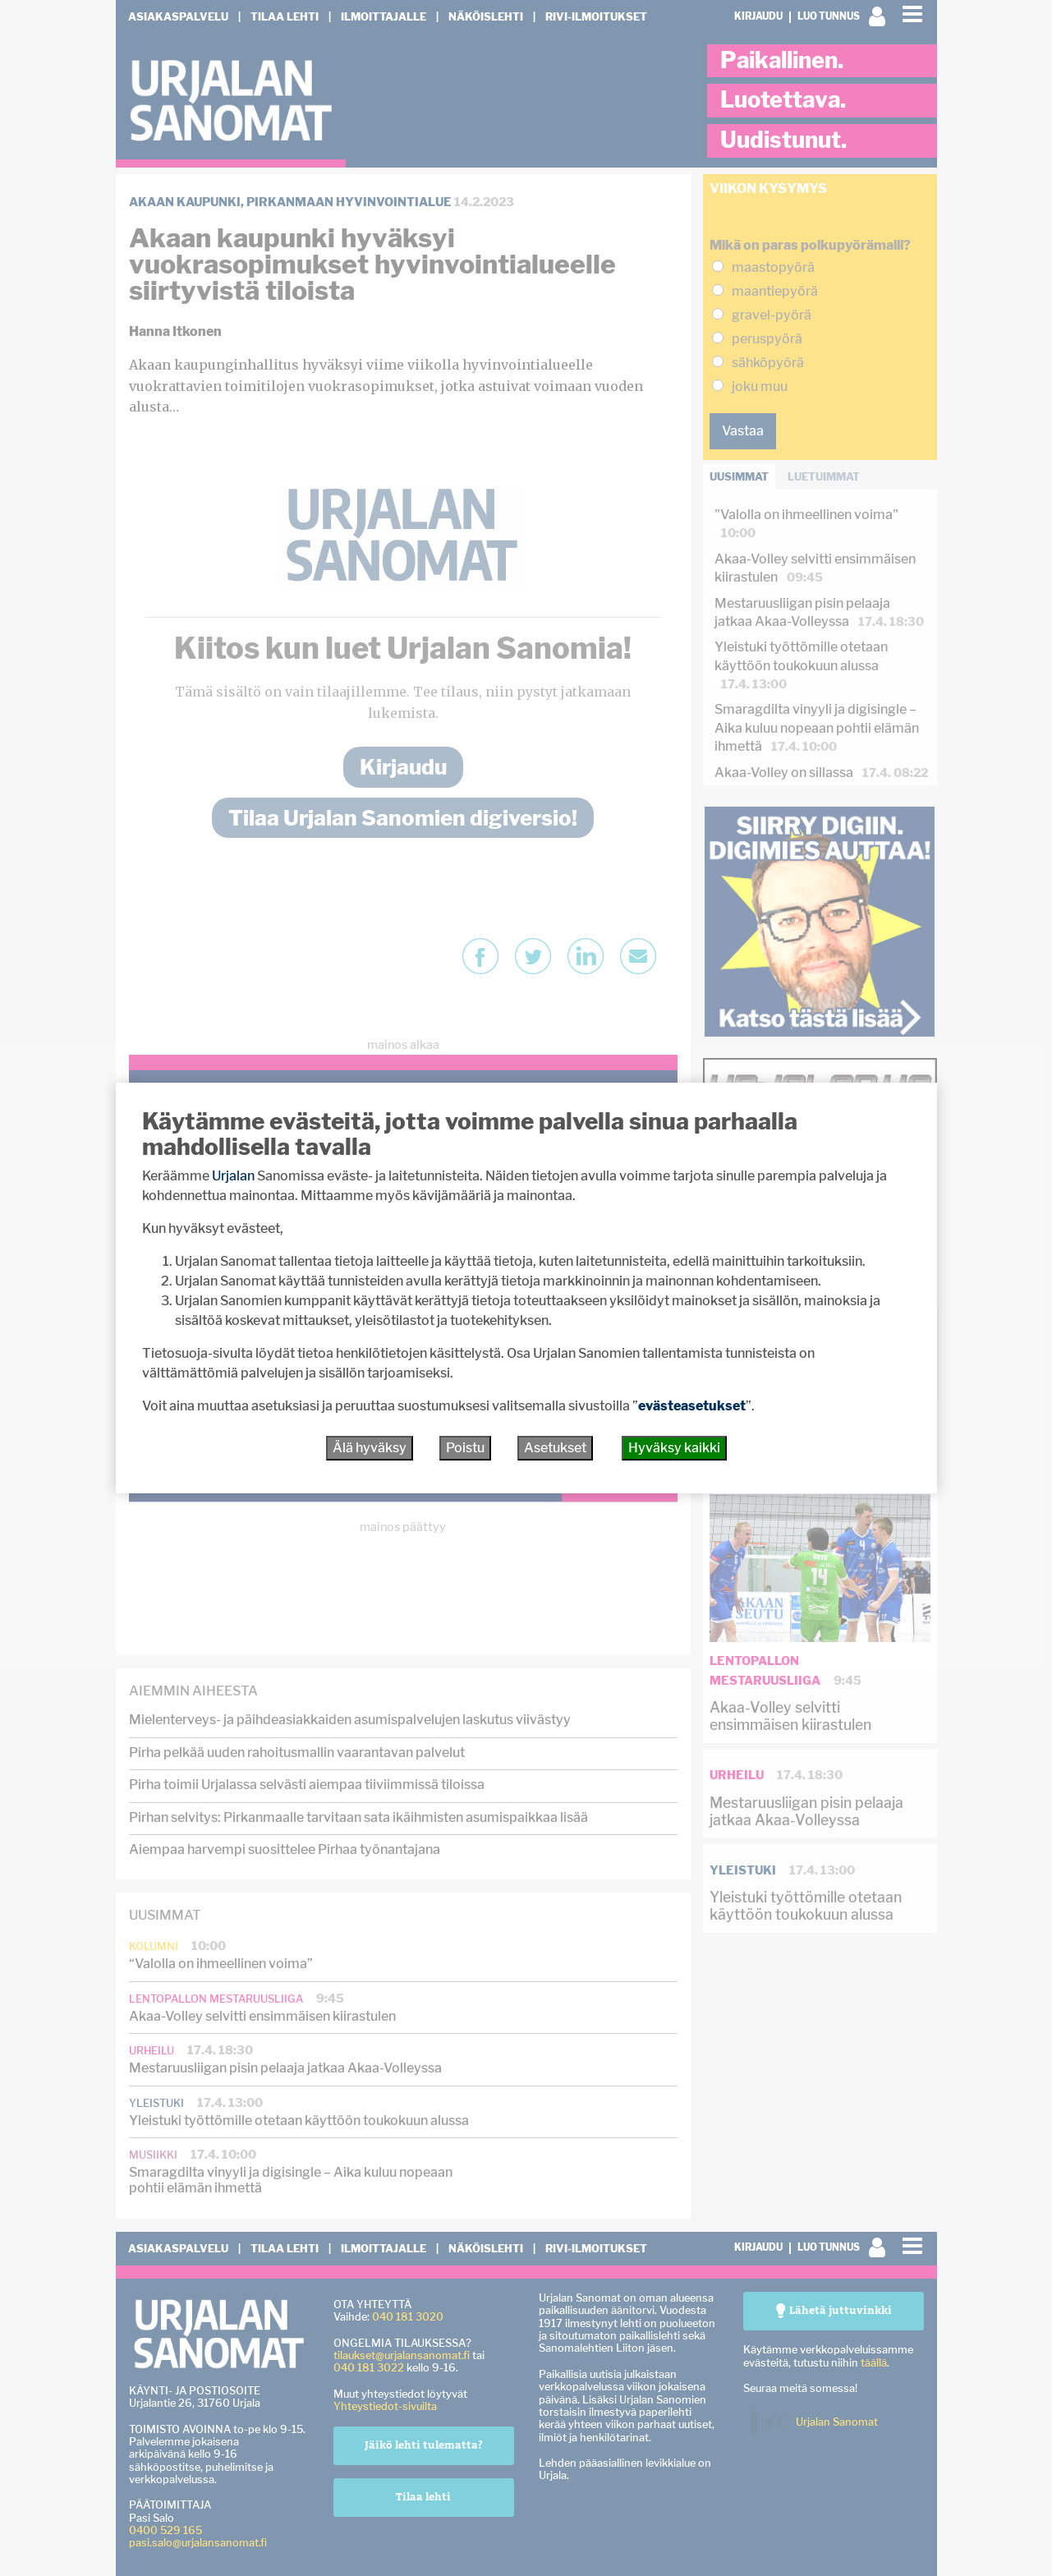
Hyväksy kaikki (674, 1448)
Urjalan (233, 1176)
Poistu (465, 1448)
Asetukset (555, 1448)
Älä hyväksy (370, 1448)
